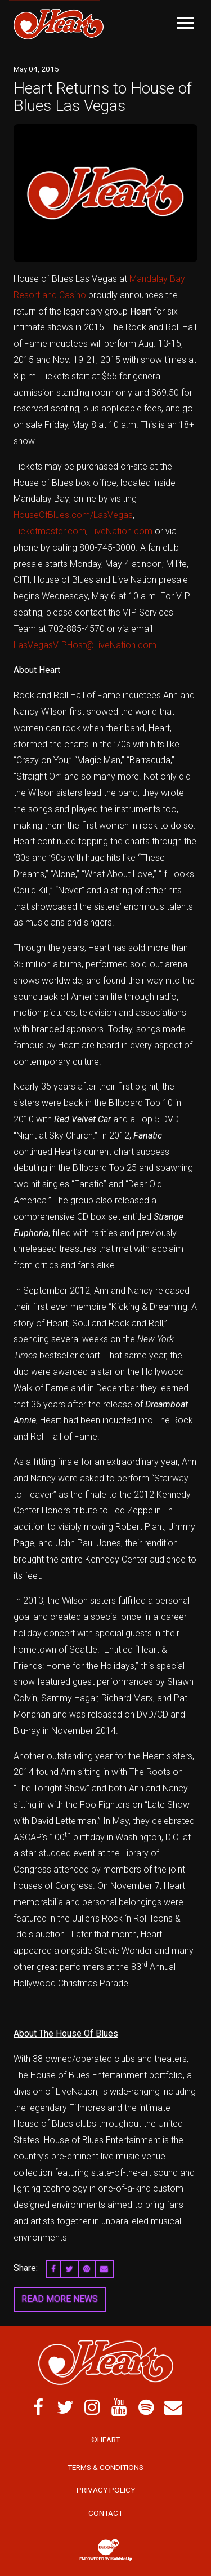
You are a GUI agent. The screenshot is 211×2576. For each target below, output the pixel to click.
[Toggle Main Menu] (185, 23)
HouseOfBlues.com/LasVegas (73, 515)
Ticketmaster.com (50, 531)
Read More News (59, 2299)
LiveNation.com (121, 531)
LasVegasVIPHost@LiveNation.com (85, 645)
